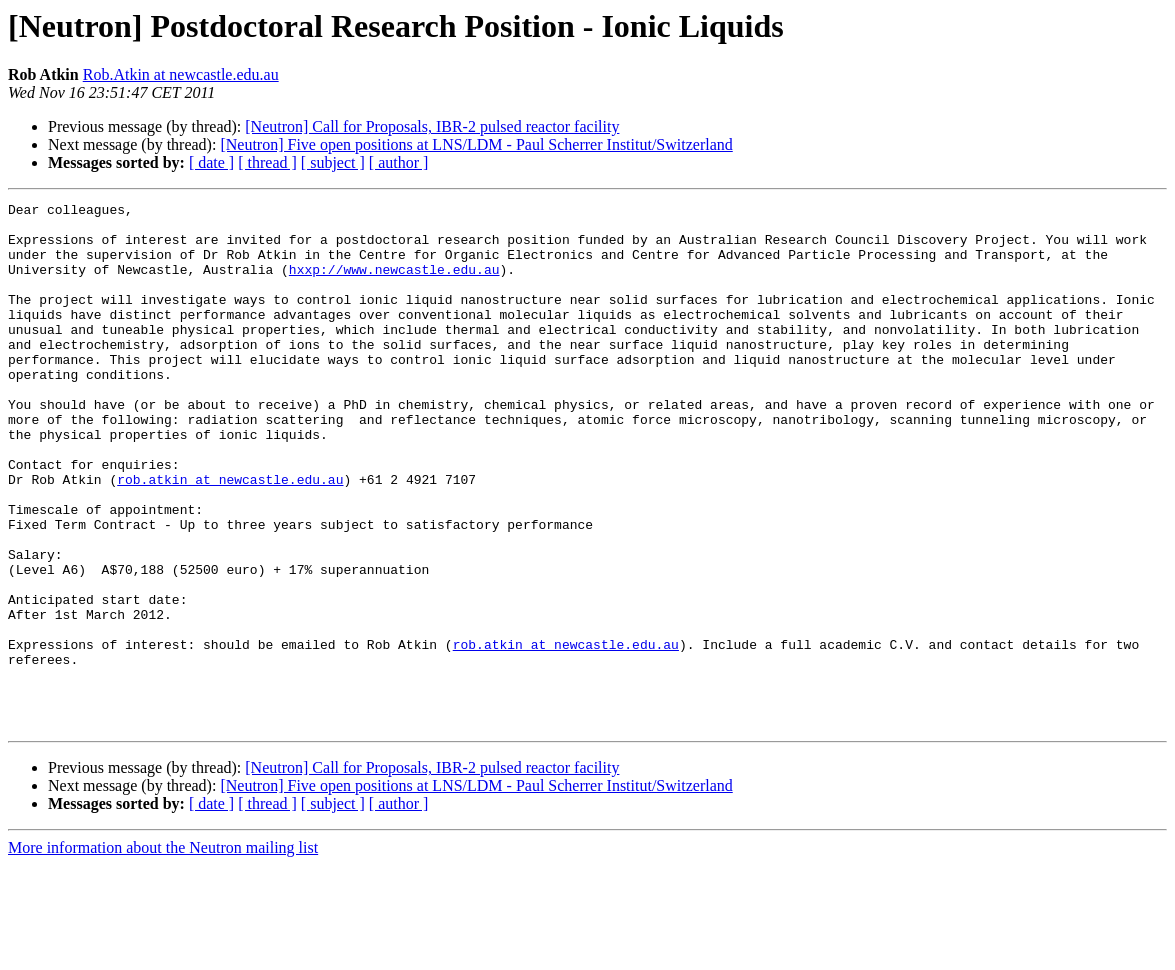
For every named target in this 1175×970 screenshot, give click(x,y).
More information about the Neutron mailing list (163, 952)
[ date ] (211, 162)
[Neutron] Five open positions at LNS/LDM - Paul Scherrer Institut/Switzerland (476, 144)
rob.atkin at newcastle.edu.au (230, 536)
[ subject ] (333, 162)
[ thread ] (267, 162)
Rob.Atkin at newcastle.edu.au (181, 74)
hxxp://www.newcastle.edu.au (394, 284)
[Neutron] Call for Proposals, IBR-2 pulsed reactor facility (432, 126)
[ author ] (399, 162)
